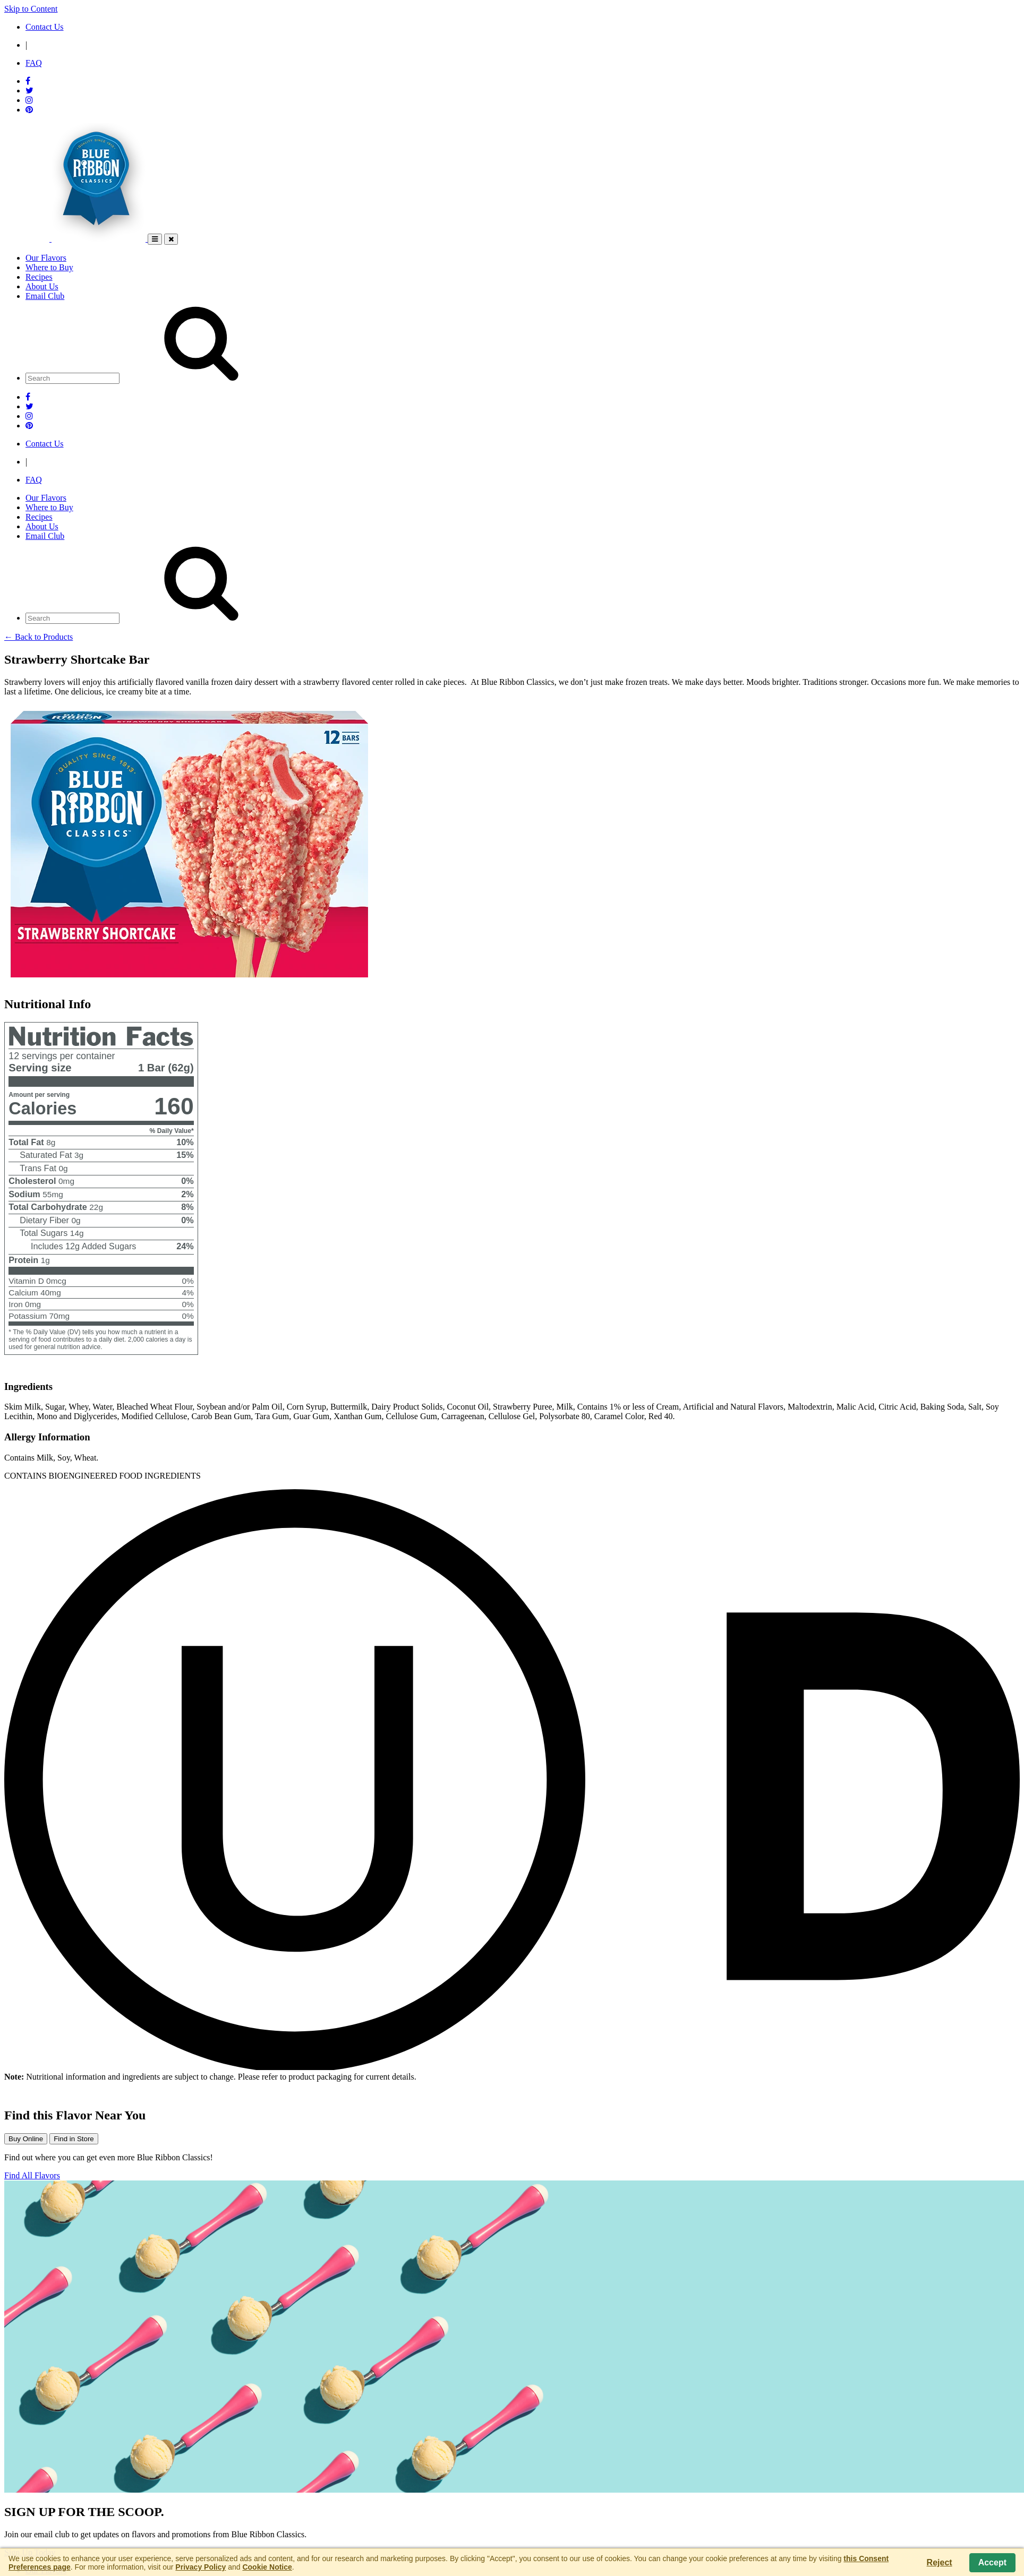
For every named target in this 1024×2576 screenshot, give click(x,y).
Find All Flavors (32, 2175)
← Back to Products (38, 636)
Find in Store (74, 2139)
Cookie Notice (267, 2567)
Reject (939, 2562)
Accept (992, 2562)
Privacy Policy (200, 2567)
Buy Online (25, 2139)
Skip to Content (30, 8)
